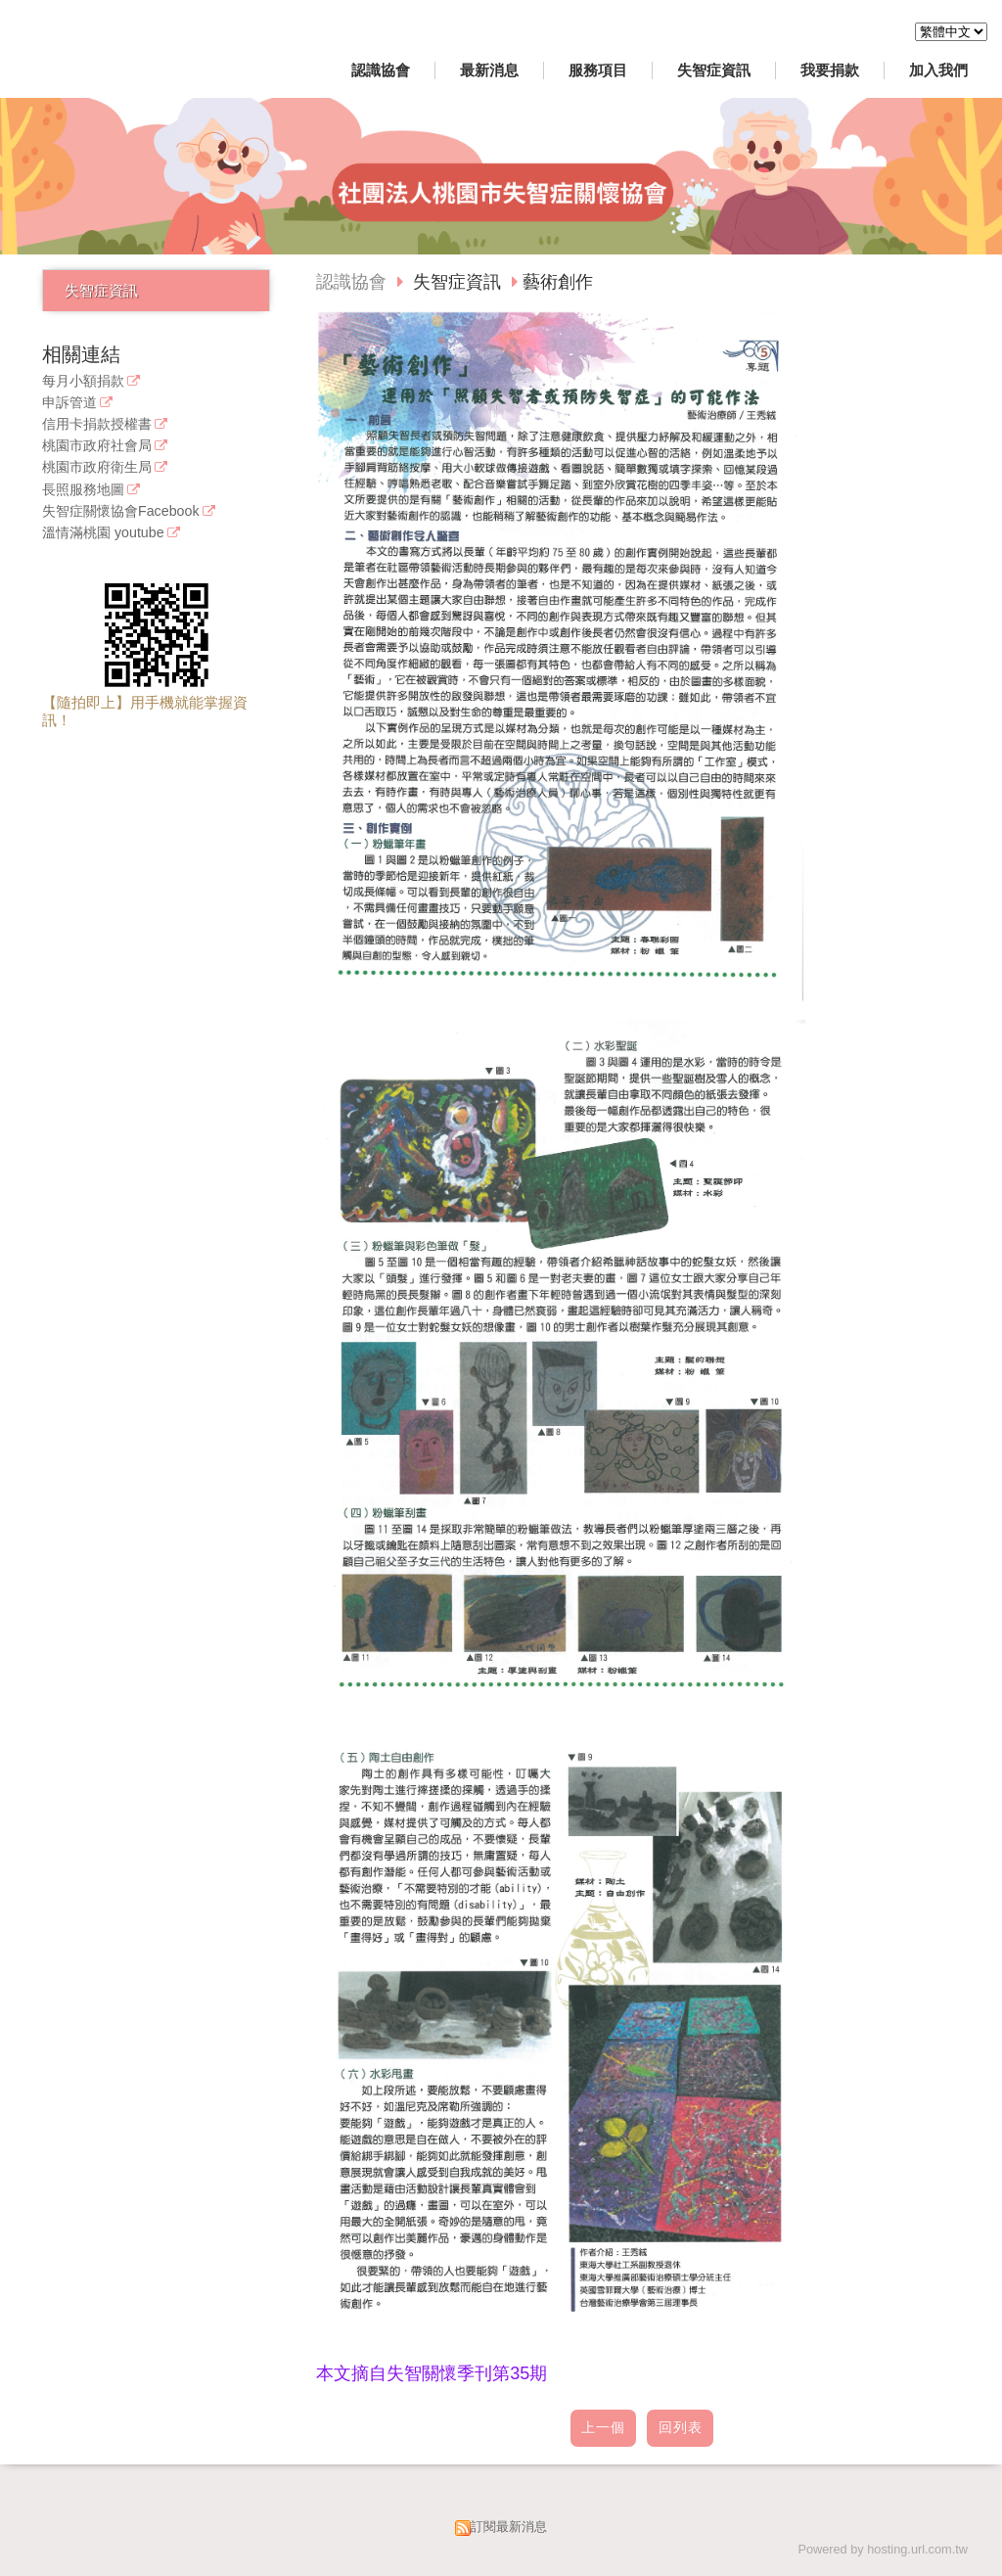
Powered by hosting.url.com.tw (882, 2549)
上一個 (603, 2427)
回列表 (681, 2427)
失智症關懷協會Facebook (121, 511)
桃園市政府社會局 (97, 445)
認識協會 (351, 282)
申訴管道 (69, 402)
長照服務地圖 (83, 490)
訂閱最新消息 (509, 2526)
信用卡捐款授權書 (97, 424)
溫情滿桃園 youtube (103, 533)
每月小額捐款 (83, 381)
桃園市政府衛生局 (97, 467)
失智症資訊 (101, 290)
